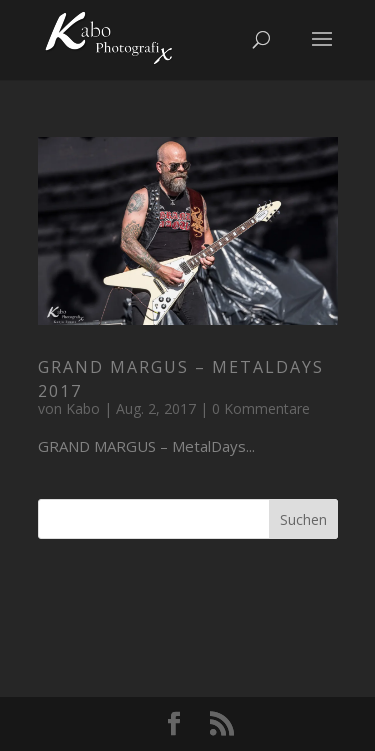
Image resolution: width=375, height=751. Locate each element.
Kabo (83, 408)
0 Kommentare (261, 408)
